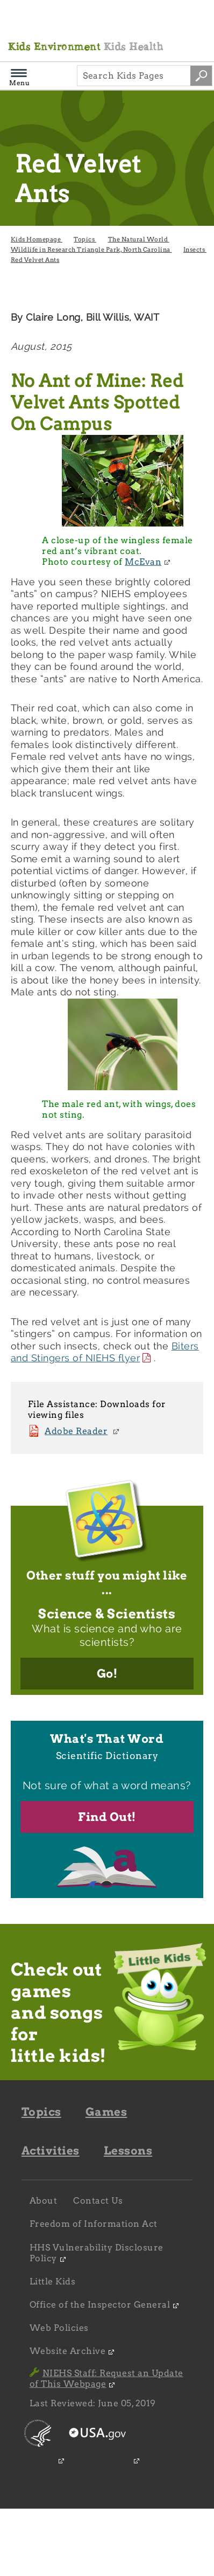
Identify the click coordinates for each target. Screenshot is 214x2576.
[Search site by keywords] (201, 76)
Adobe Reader (76, 1431)
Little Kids (53, 2281)
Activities (51, 2150)
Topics (85, 239)
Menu (19, 79)
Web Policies (59, 2328)
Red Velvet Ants (35, 260)
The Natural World (138, 239)
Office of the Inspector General (100, 2305)
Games (106, 2111)
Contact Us (98, 2201)
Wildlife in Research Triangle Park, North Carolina (91, 249)
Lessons (128, 2150)
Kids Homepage (36, 239)
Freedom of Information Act (94, 2224)
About (44, 2201)
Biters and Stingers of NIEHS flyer (105, 1352)
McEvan (143, 562)
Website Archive (68, 2351)
